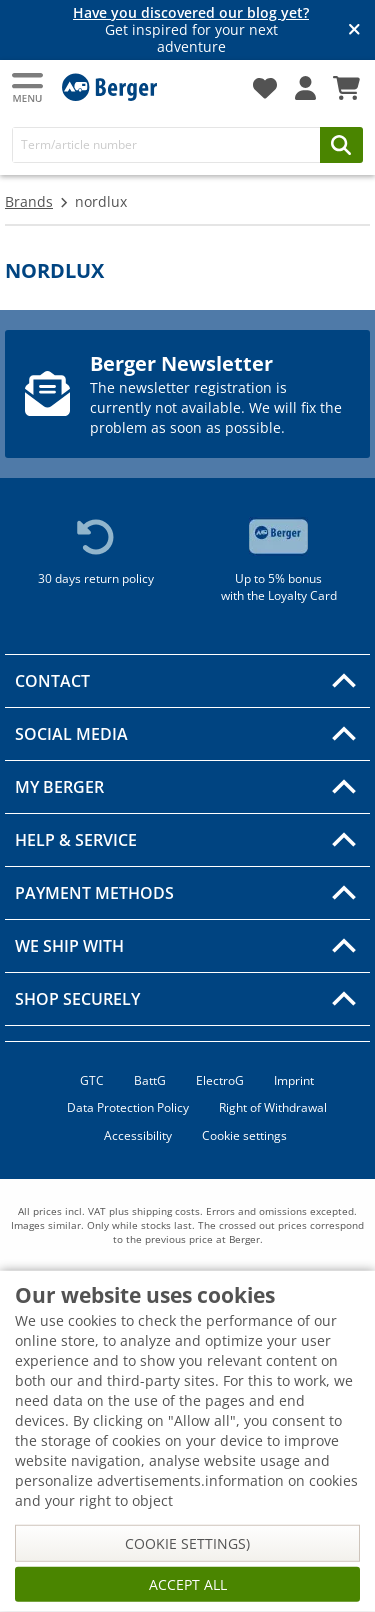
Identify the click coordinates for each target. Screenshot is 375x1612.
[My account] (305, 88)
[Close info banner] (354, 30)
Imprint (294, 1080)
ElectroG (220, 1080)
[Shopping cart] (346, 88)
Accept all (188, 1584)
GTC (92, 1080)
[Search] (166, 144)
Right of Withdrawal (273, 1107)
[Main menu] (29, 87)
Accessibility (138, 1135)
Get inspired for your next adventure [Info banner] (191, 30)
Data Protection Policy (128, 1107)
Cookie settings (244, 1135)
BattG (150, 1080)
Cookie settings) (187, 1543)
